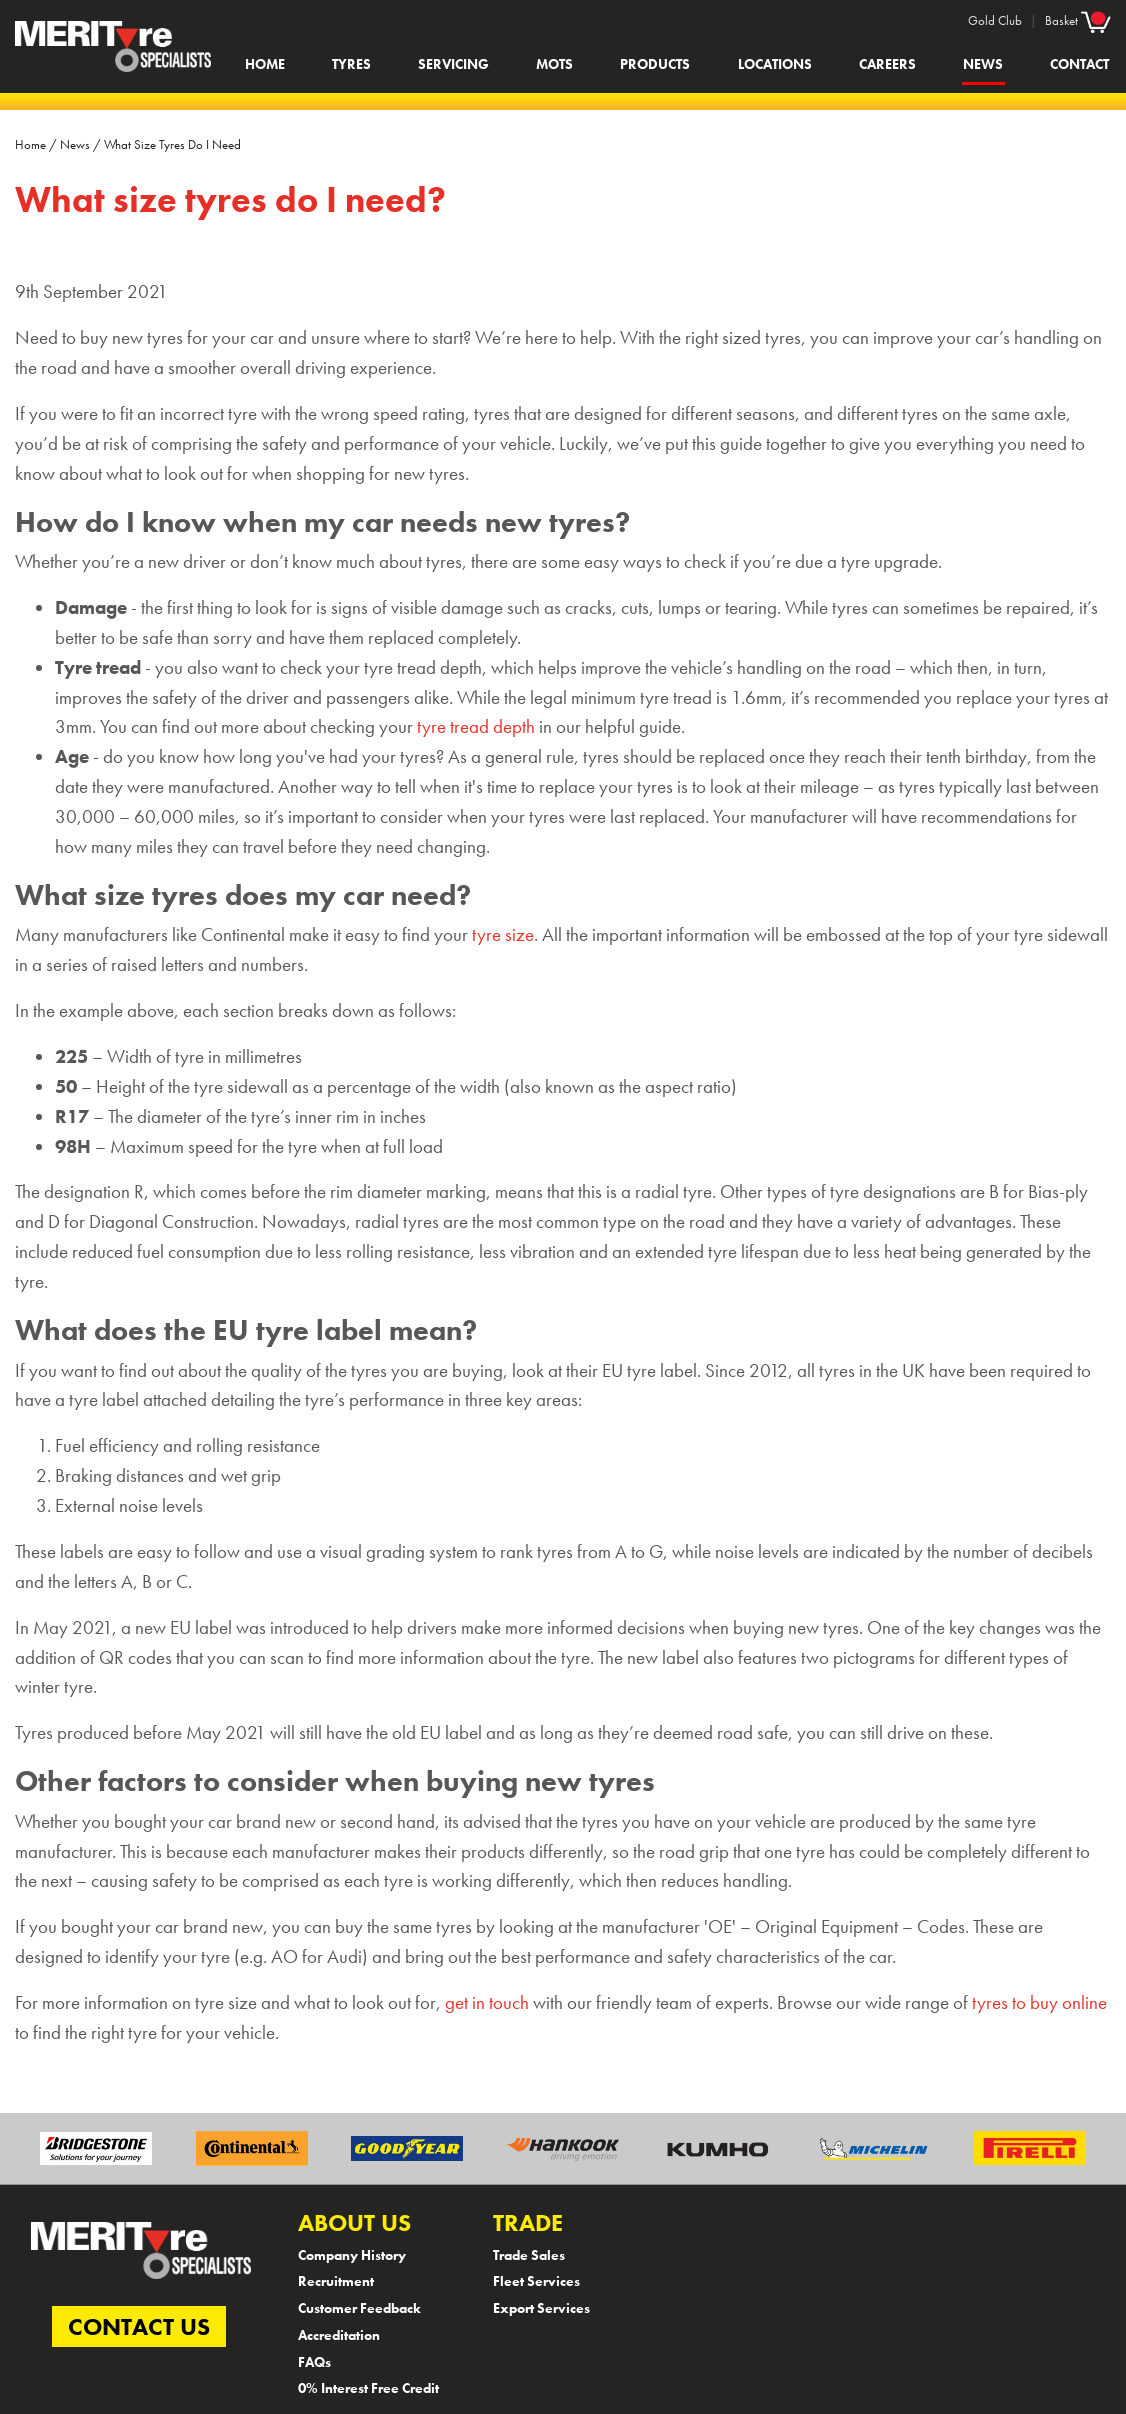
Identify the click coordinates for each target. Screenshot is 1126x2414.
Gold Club (995, 20)
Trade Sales (529, 2255)
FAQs (314, 2362)
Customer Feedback (359, 2308)
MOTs (554, 64)
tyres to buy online (1039, 2003)
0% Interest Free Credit (368, 2388)
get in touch (487, 2003)
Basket (1078, 20)
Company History (352, 2255)
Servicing (453, 64)
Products (655, 64)
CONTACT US (139, 2326)
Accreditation (339, 2335)
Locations (775, 64)
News (983, 64)
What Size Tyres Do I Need (172, 144)
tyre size (503, 935)
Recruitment (336, 2281)
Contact (1079, 64)
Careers (887, 64)
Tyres (351, 64)
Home (265, 64)
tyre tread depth (476, 727)
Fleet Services (536, 2281)
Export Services (541, 2308)
